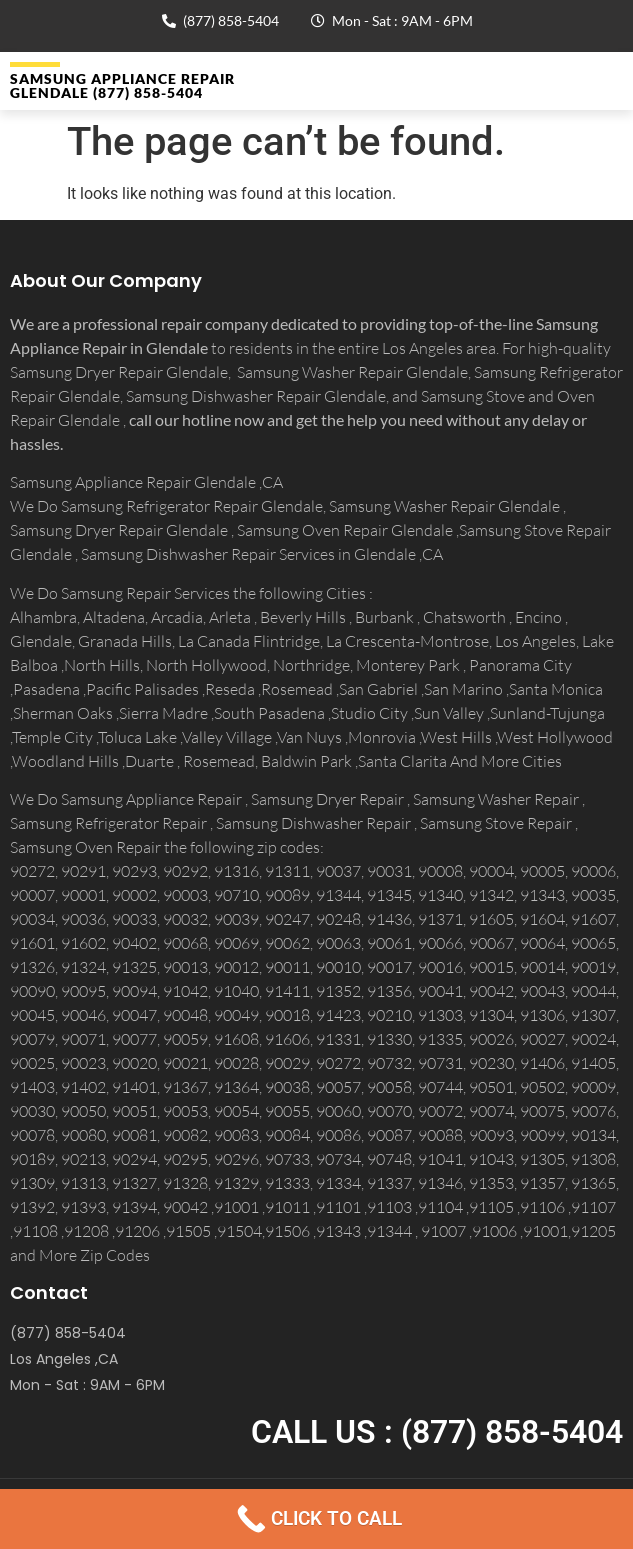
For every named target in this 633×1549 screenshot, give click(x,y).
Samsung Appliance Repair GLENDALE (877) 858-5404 (122, 85)
